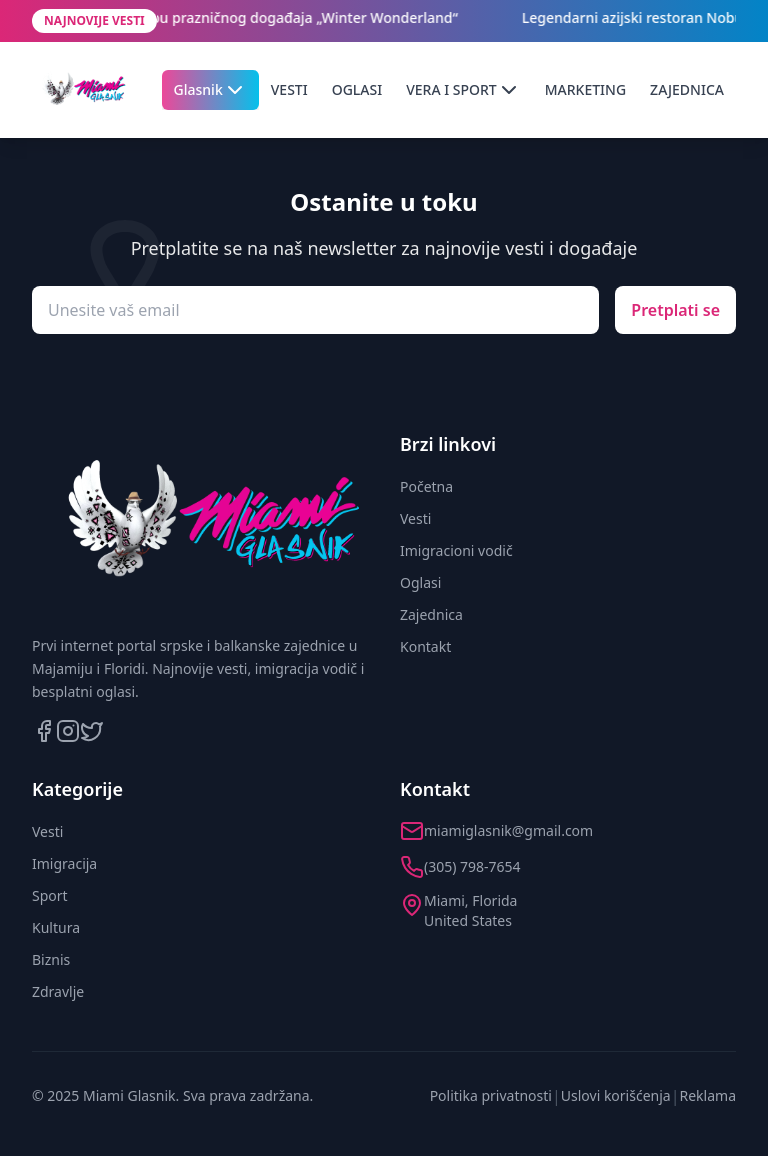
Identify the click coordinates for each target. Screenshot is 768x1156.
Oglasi (420, 582)
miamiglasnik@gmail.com (508, 830)
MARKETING (585, 89)
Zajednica (431, 614)
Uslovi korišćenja (616, 1095)
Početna (426, 486)
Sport (50, 895)
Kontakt (425, 646)
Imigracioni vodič (456, 550)
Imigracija (64, 863)
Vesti (415, 518)
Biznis (51, 959)
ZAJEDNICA (687, 89)
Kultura (56, 927)
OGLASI (357, 89)
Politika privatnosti (491, 1095)
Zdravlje (58, 991)
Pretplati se (675, 310)
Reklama (708, 1095)
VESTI (289, 89)
